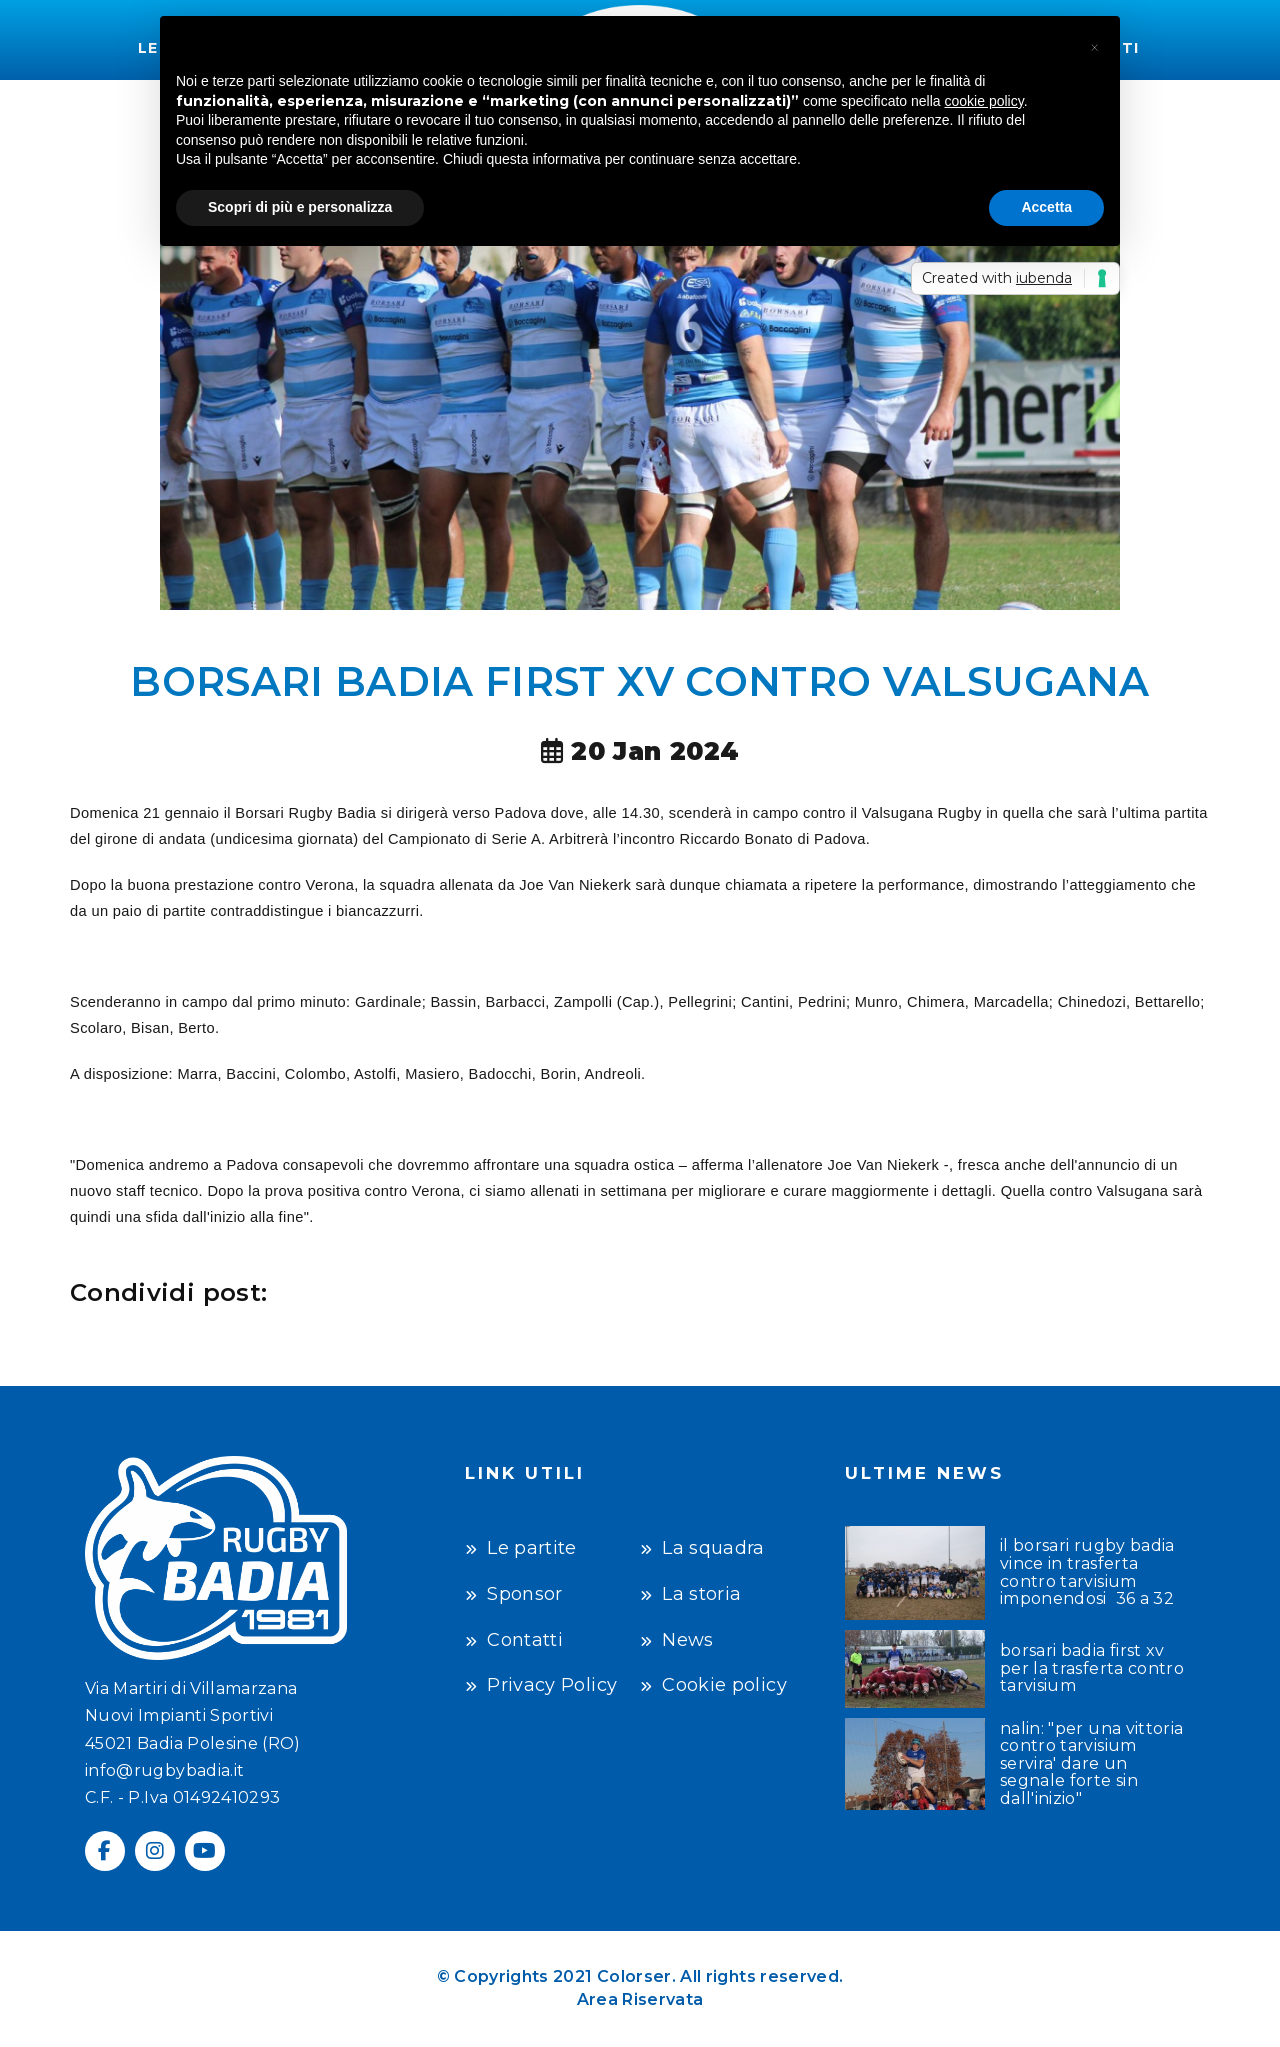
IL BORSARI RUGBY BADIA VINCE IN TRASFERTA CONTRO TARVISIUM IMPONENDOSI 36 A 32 (1087, 1572)
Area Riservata (640, 1999)
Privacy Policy (552, 1685)
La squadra (713, 1548)
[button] (1094, 48)
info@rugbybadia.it (164, 1770)
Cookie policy (724, 1685)
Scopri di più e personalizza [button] (300, 207)
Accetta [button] (1046, 207)
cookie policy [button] (984, 101)
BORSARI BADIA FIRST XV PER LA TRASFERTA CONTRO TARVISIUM (1092, 1668)
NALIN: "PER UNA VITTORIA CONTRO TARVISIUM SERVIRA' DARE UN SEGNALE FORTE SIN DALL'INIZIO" (1091, 1764)
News (687, 1640)
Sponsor (524, 1594)
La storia (701, 1594)
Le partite (532, 1548)
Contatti (525, 1640)
